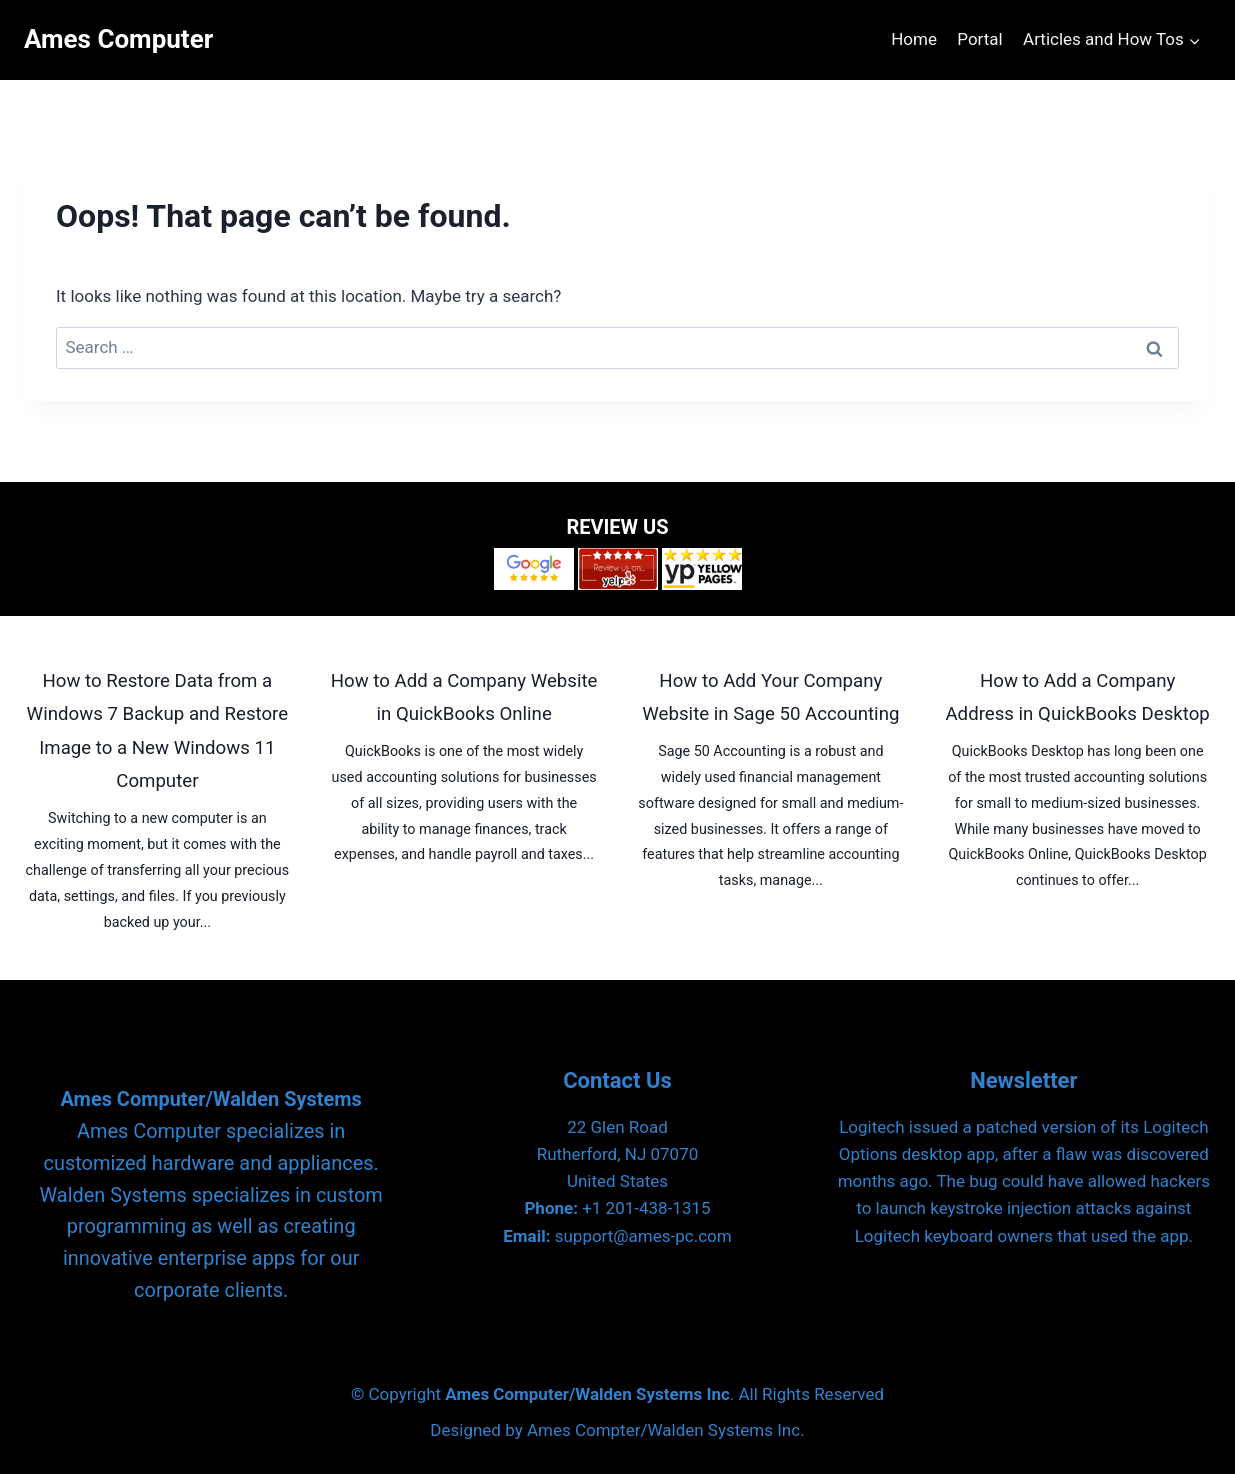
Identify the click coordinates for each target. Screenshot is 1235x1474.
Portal (979, 39)
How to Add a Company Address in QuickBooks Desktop (1077, 698)
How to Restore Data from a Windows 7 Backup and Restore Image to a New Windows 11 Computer (158, 731)
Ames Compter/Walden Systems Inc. (666, 1430)
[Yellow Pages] (702, 569)
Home (914, 39)
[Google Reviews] (534, 569)
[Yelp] (618, 569)
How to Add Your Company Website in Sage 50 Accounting (770, 698)
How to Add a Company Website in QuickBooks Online (464, 698)
